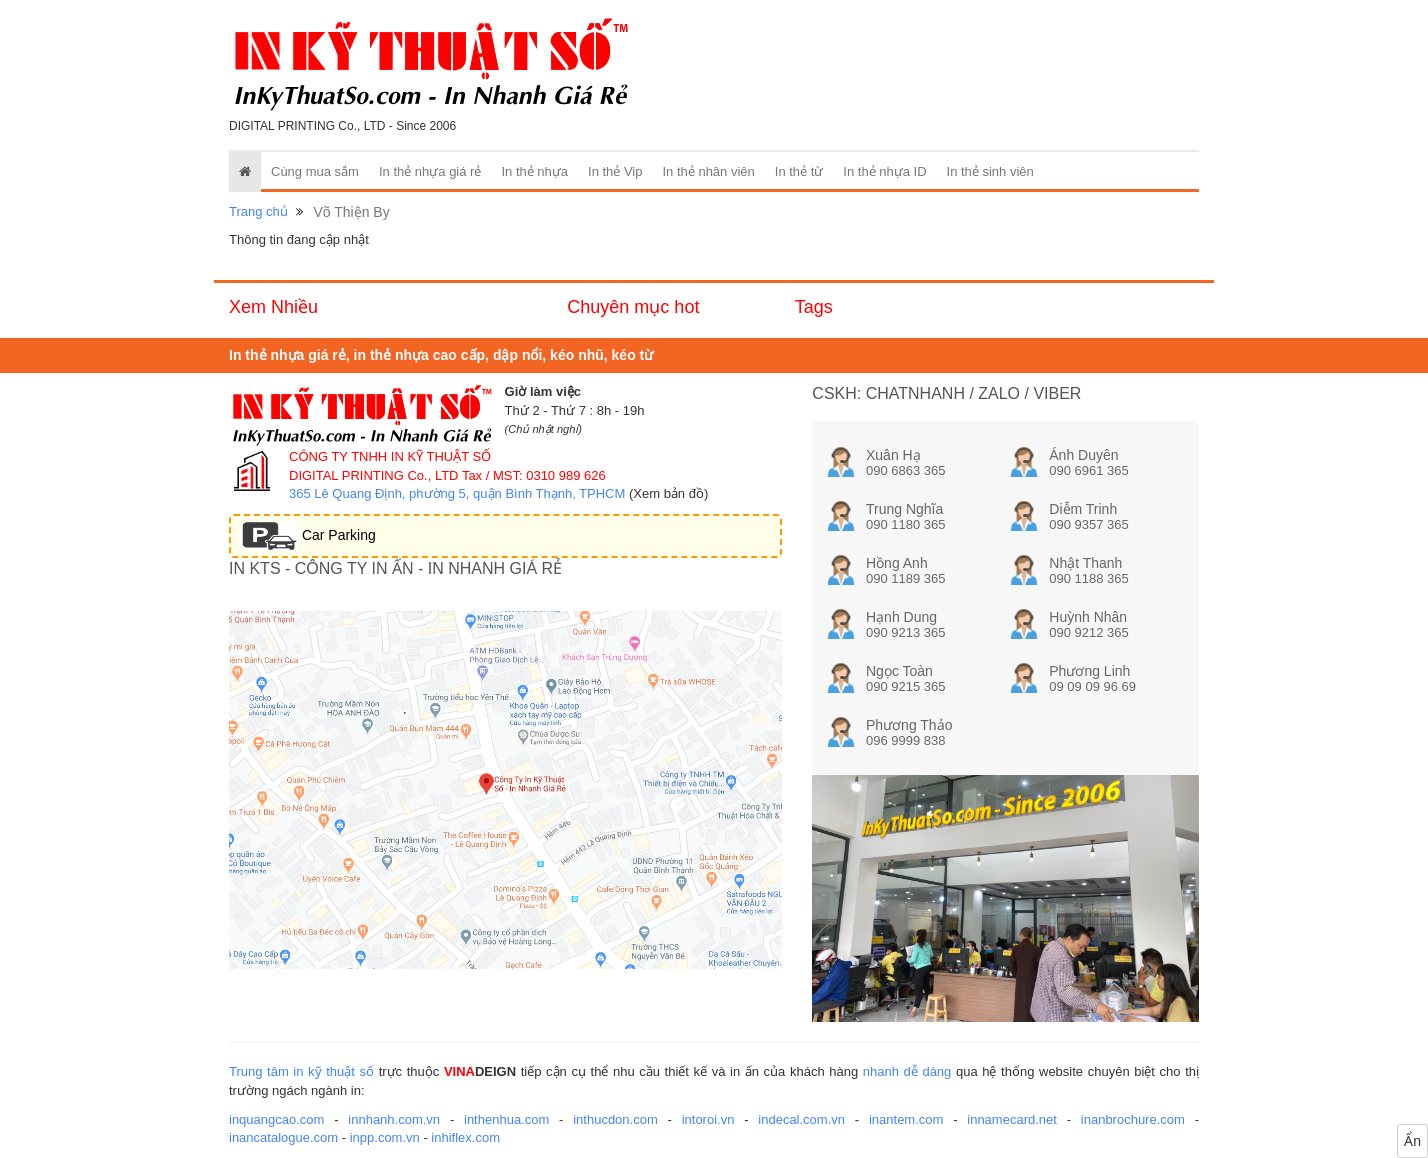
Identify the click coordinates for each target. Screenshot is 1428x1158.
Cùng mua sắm (315, 171)
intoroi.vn (708, 1119)
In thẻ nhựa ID (884, 171)
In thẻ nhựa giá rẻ (430, 171)
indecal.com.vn (801, 1119)
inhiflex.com (465, 1137)
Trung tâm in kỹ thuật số (301, 1071)
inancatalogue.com (283, 1137)
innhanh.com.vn (394, 1119)
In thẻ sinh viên (990, 171)
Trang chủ (258, 211)
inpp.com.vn (385, 1137)
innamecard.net (1012, 1119)
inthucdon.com (615, 1119)
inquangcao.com (276, 1119)
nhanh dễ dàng (907, 1071)
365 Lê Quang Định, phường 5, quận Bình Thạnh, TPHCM (457, 493)
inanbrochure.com (1133, 1119)
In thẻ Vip (615, 171)
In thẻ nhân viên (709, 171)
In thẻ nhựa (534, 171)
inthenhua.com (506, 1119)
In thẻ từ (799, 171)
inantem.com (906, 1119)
